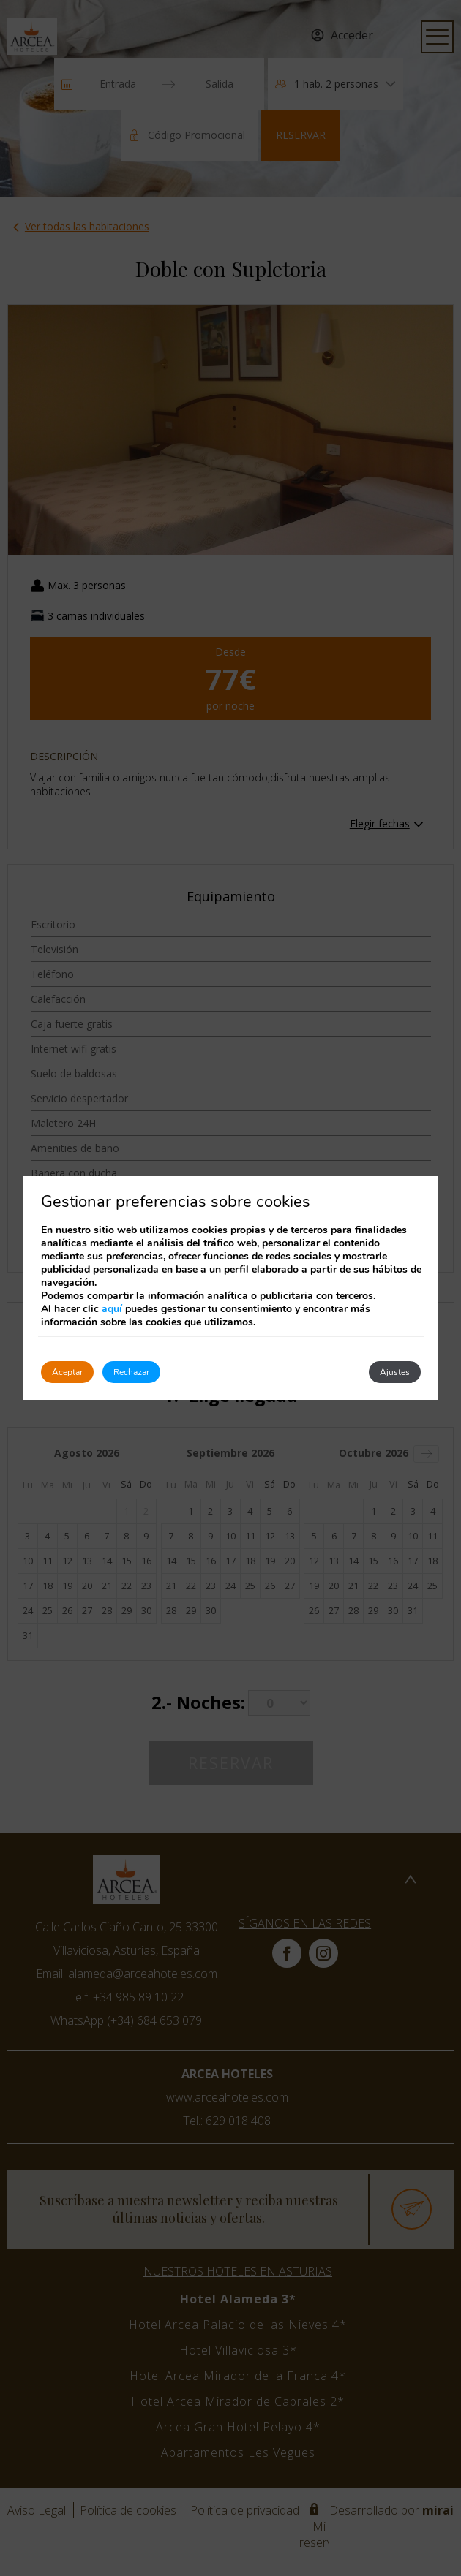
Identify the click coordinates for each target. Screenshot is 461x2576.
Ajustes (395, 1372)
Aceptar (67, 1372)
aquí (112, 1309)
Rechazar (131, 1372)
